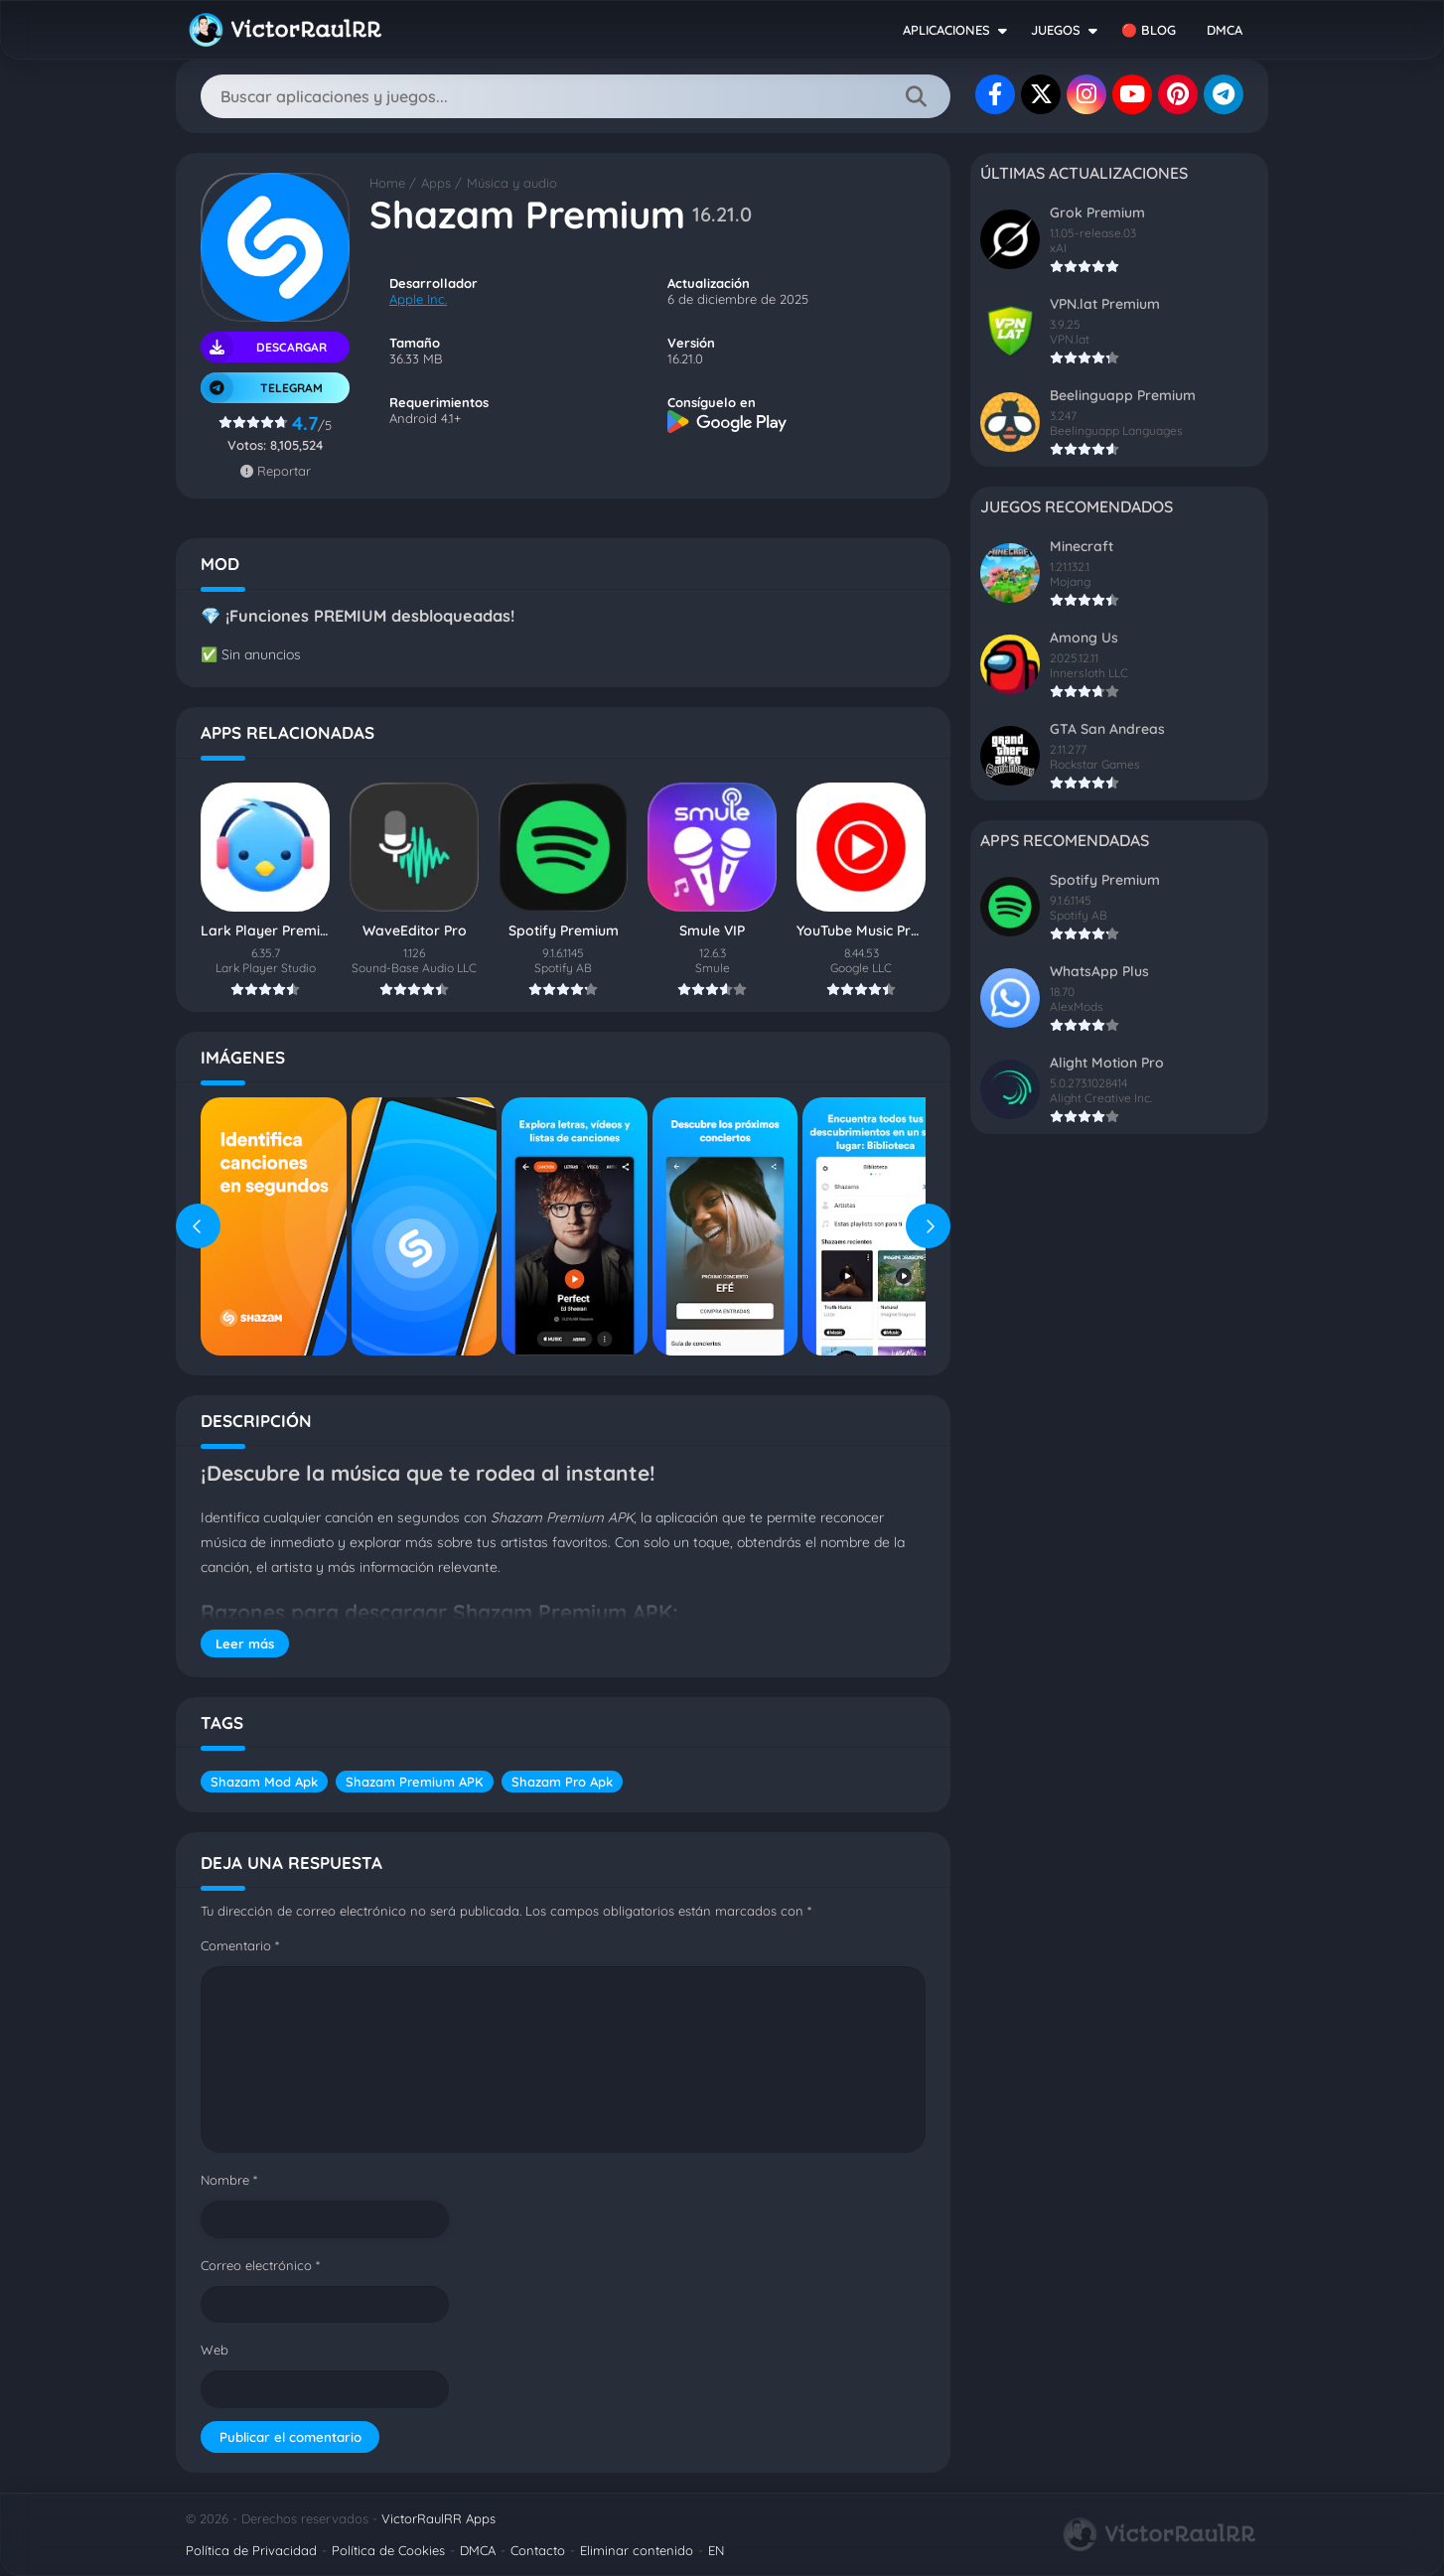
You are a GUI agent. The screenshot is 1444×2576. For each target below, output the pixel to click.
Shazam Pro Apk (562, 1781)
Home (387, 183)
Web (214, 2350)
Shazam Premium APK (415, 1781)
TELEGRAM (262, 387)
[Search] (575, 96)
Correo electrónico (260, 2265)
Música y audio (512, 183)
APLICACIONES (946, 30)
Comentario (240, 1945)
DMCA (1224, 30)
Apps (436, 183)
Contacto (537, 2550)
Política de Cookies (388, 2550)
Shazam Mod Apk (264, 1781)
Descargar (264, 347)
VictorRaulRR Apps (438, 2518)
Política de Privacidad (251, 2550)
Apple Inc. (418, 299)
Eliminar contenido (636, 2550)
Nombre (229, 2180)
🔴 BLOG (1148, 30)
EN (716, 2550)
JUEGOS (1056, 30)
